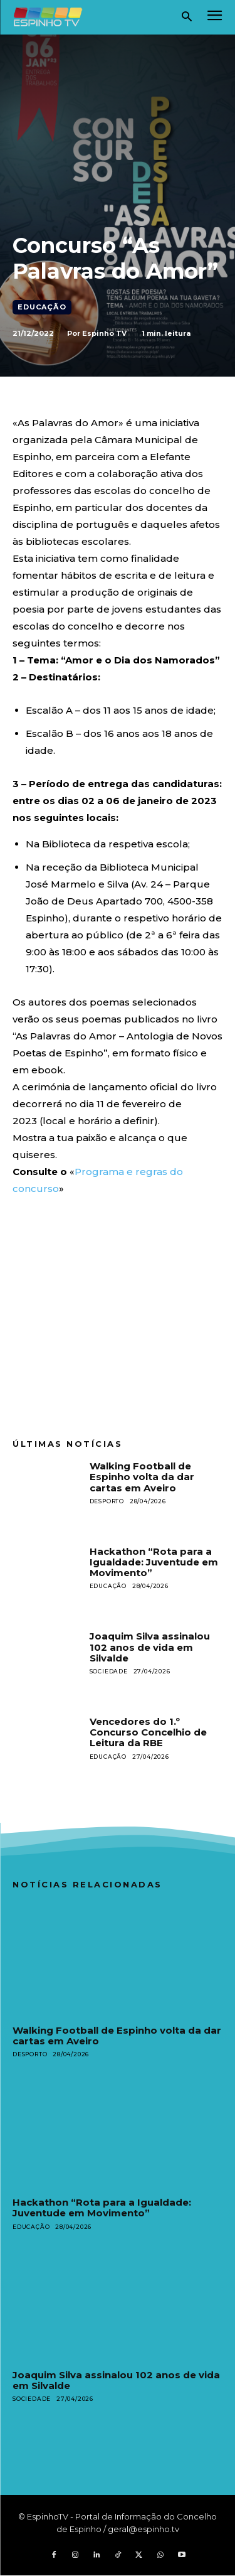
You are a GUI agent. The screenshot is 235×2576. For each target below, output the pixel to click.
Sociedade (109, 1671)
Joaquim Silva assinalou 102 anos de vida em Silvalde (150, 1647)
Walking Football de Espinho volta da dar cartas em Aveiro (142, 1477)
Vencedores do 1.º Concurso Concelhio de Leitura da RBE (148, 1732)
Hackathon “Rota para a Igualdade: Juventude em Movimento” (154, 1562)
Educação (42, 307)
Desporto (107, 1501)
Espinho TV (104, 333)
